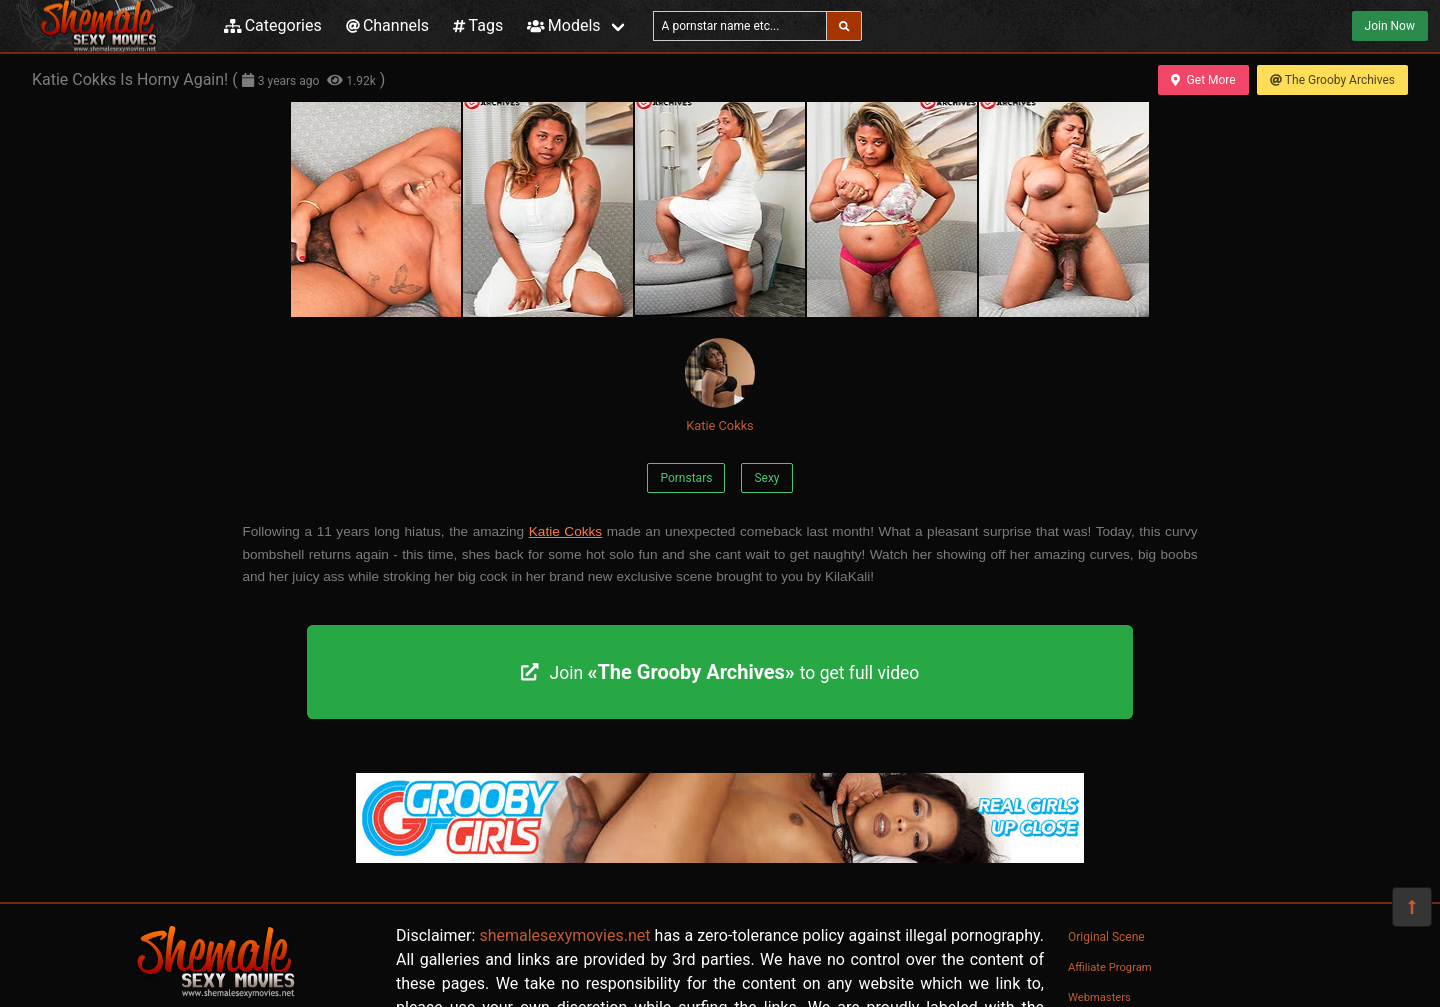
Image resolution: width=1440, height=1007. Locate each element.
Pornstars (686, 478)
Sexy (766, 478)
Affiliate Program (1110, 967)
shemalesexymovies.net (564, 935)
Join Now (1390, 26)
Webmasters (1099, 997)
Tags (478, 25)
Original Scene (1106, 937)
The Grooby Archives (1332, 80)
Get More (1203, 80)
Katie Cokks (720, 385)
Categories (273, 25)
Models (563, 25)
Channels (387, 25)
